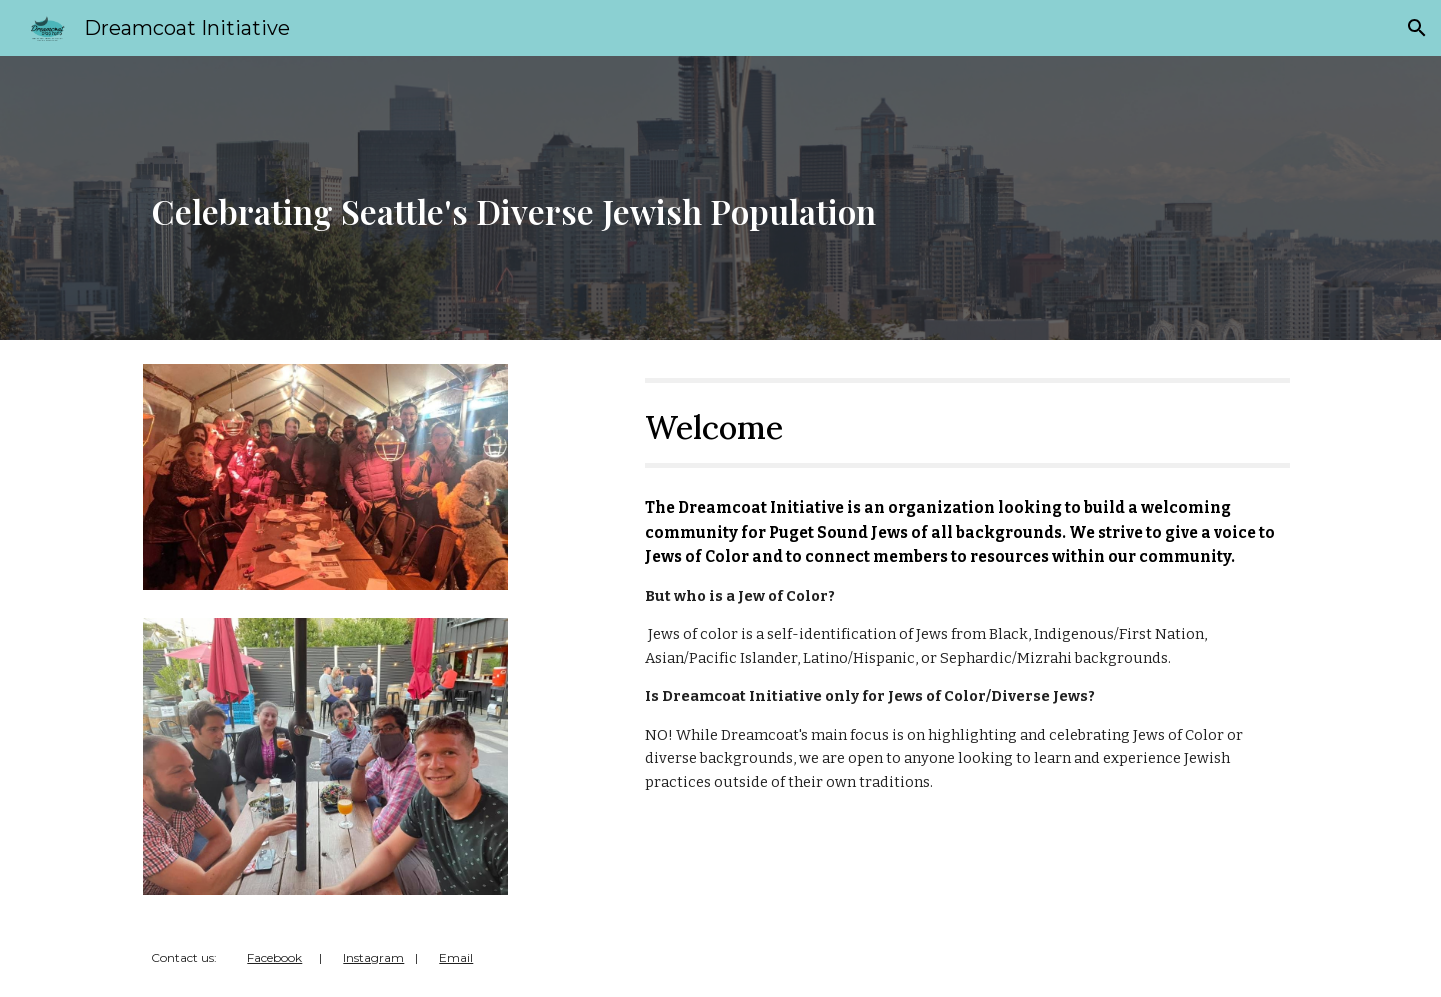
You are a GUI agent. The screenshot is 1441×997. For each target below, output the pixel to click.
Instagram (373, 957)
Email (456, 957)
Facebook (274, 957)
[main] (720, 198)
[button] (1417, 28)
